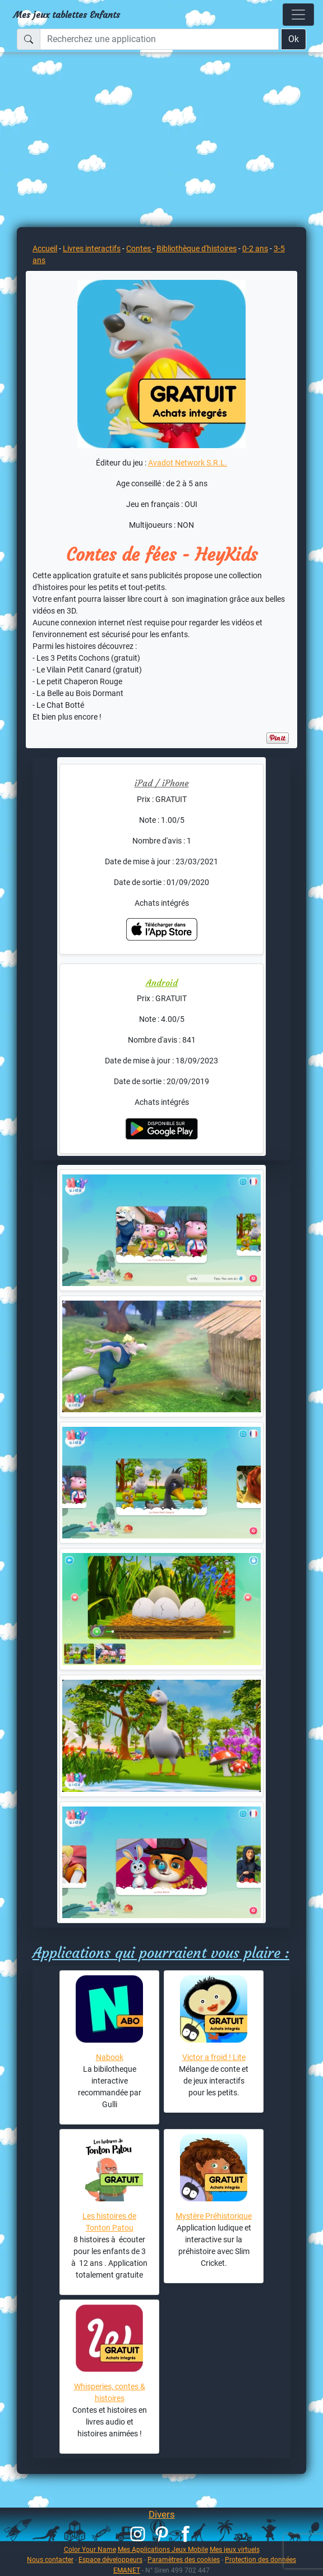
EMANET (126, 2570)
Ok (293, 39)
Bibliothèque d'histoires (196, 248)
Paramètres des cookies (183, 2559)
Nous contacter (50, 2559)
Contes (139, 248)
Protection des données (260, 2559)
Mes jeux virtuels (235, 2549)
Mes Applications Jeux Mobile (163, 2549)
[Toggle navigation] (298, 14)
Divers (162, 2514)
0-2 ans (255, 248)
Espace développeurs (110, 2559)
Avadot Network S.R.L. (187, 462)
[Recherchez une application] (159, 39)
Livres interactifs (92, 248)
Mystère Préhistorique (214, 2215)
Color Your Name (90, 2549)
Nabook (109, 2057)
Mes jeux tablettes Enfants (66, 14)
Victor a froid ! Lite (214, 2057)
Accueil (45, 248)
